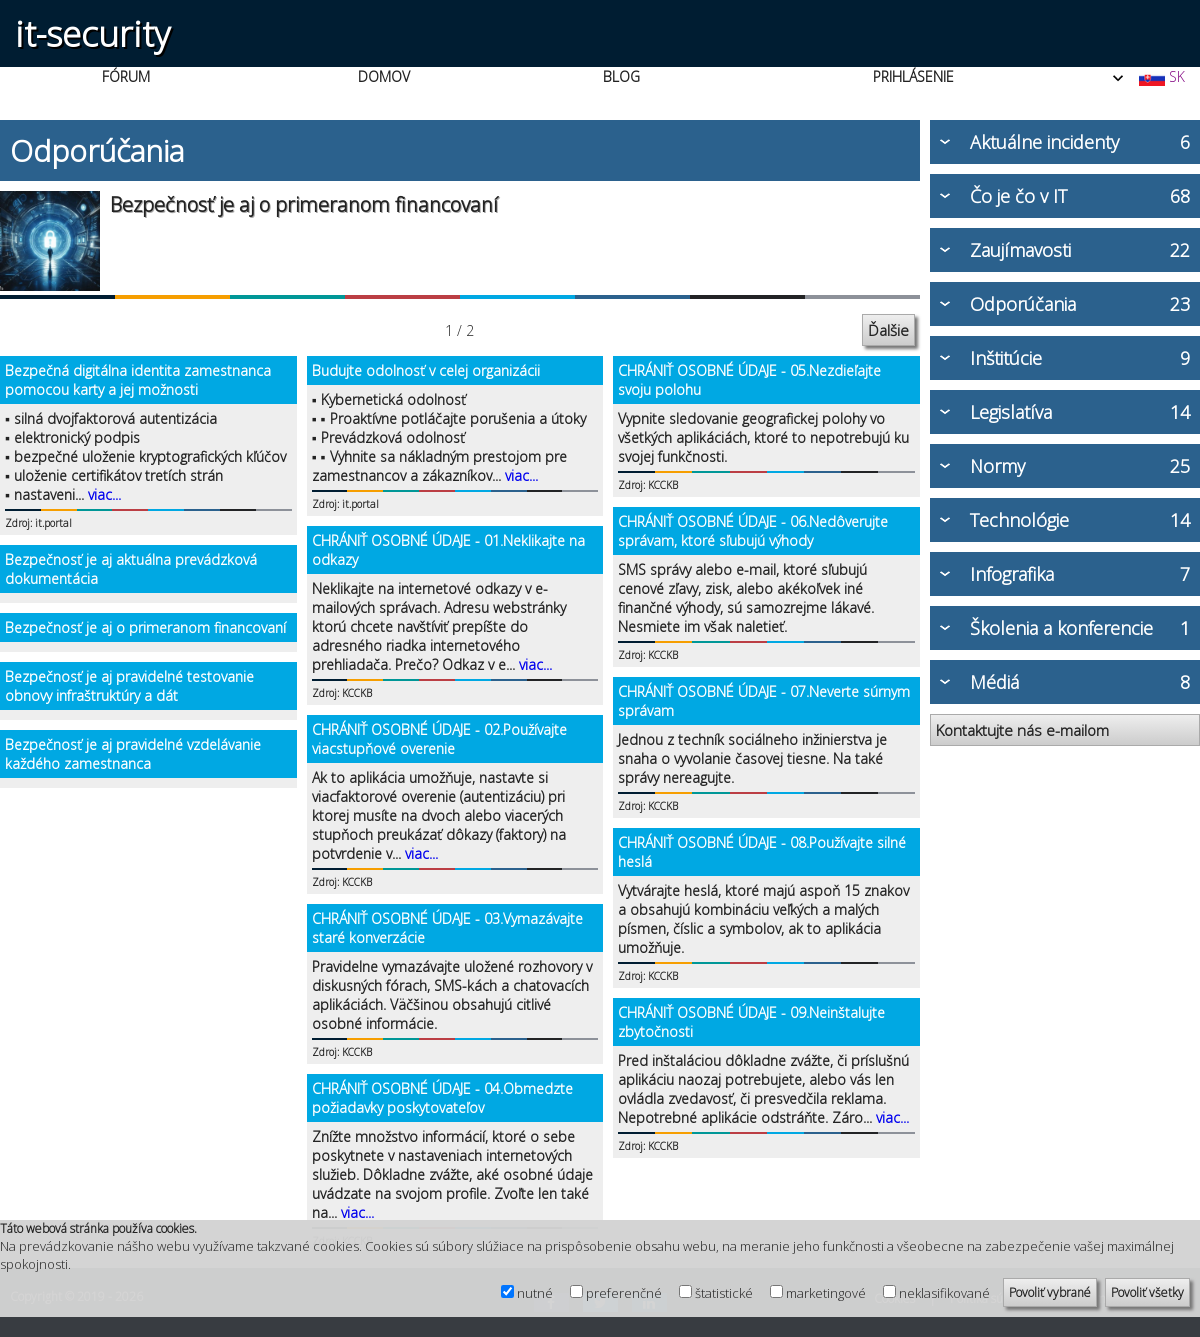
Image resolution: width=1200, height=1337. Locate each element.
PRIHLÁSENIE (913, 76)
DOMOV (384, 76)
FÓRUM (126, 76)
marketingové (826, 1293)
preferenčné (624, 1293)
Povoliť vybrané (1050, 1292)
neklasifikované (944, 1293)
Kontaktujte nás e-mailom (1022, 730)
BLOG (621, 76)
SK (1161, 76)
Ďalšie (888, 330)
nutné (535, 1293)
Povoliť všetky (1147, 1292)
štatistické (724, 1293)
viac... (104, 494)
